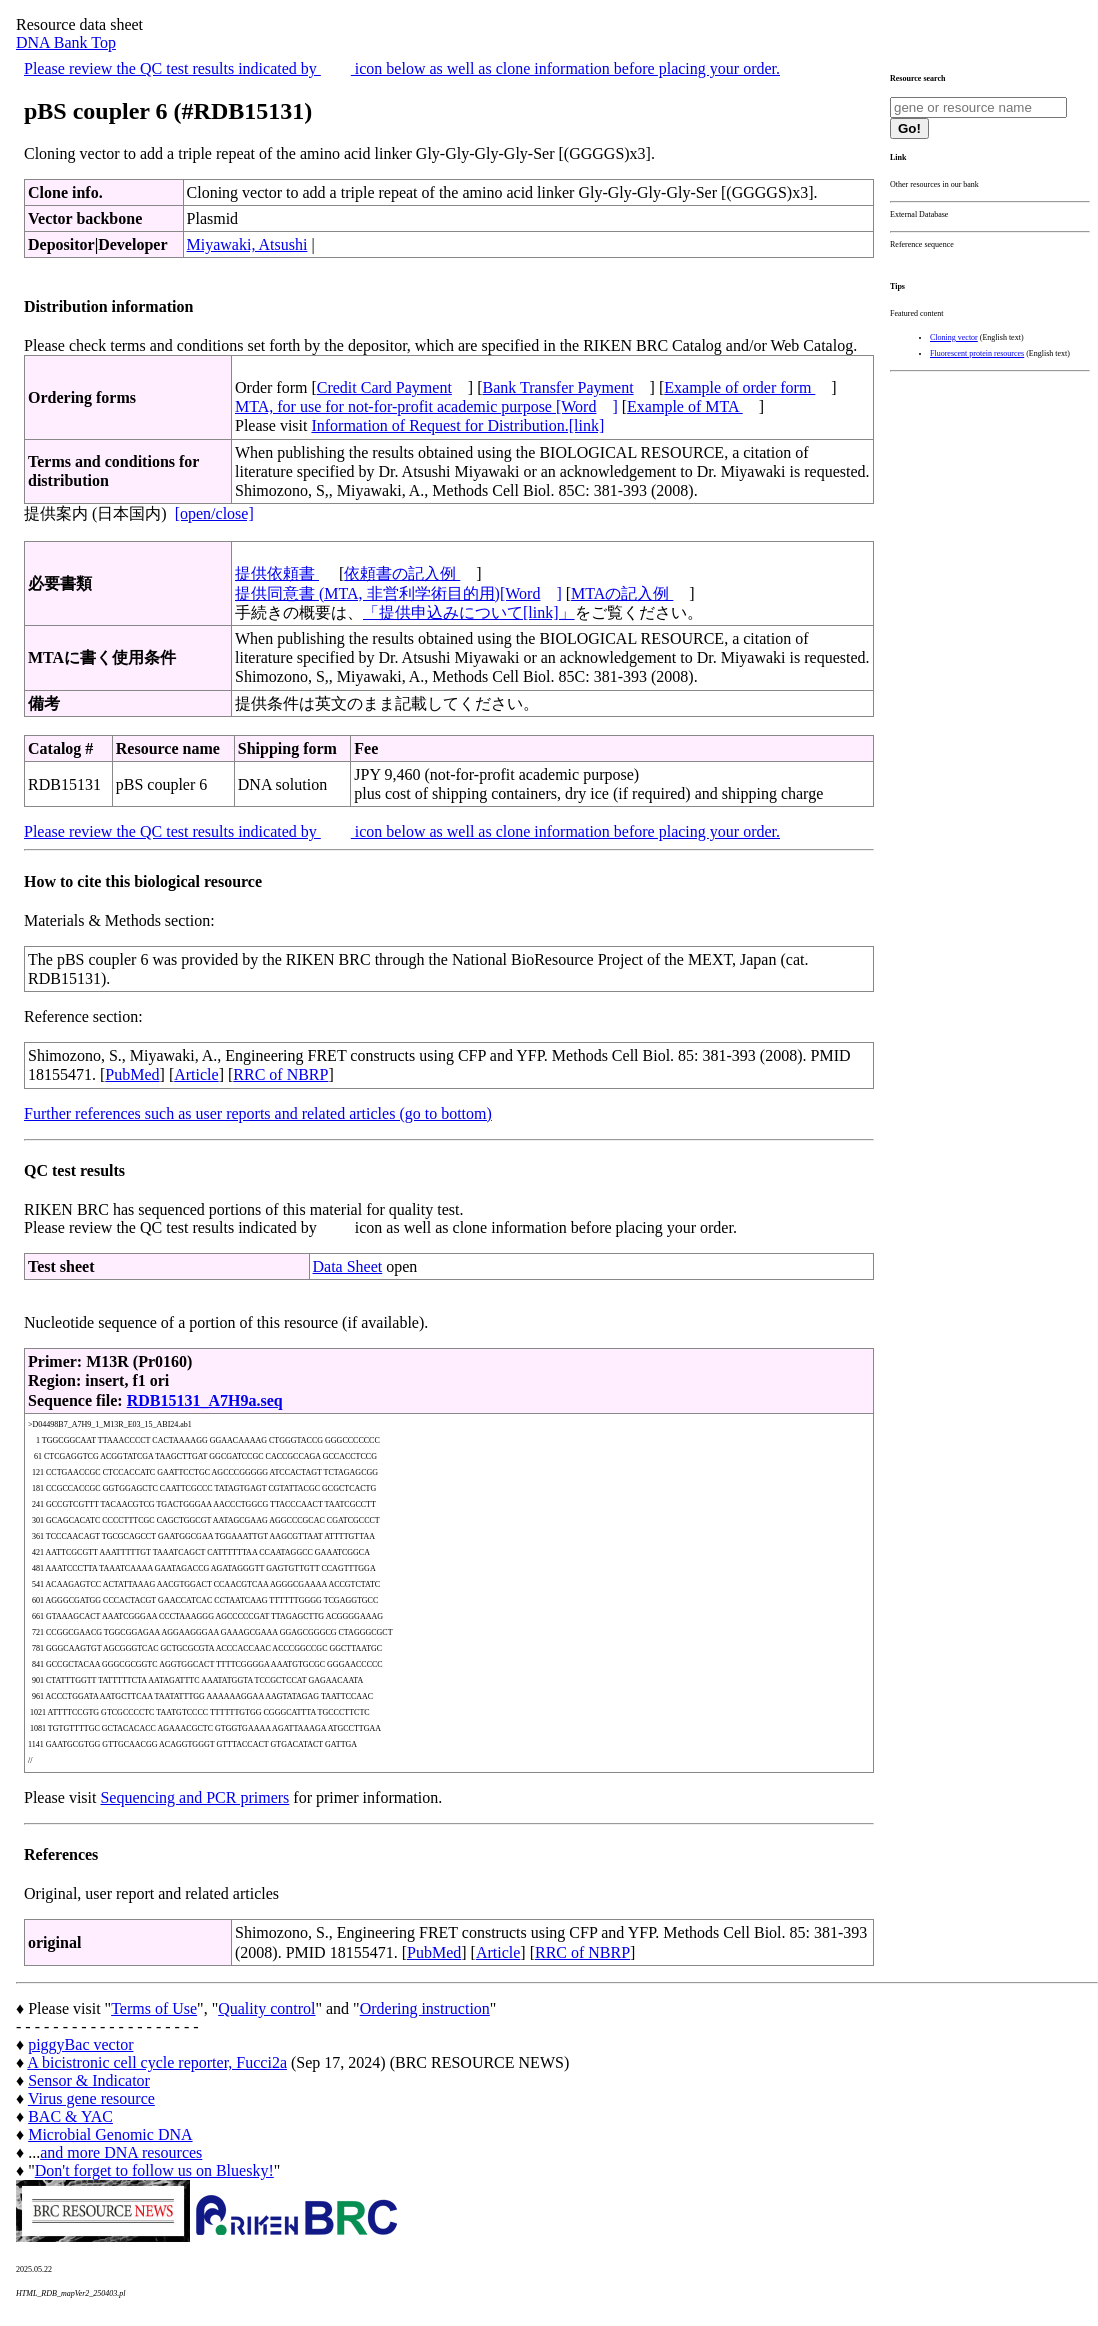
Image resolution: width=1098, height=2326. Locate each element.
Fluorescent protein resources (977, 353)
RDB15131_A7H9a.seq (205, 1400)
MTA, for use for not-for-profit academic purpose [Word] (426, 406)
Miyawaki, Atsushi (247, 244)
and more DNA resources (121, 2152)
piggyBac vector (80, 2044)
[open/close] (214, 513)
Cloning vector (954, 337)
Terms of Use (154, 2008)
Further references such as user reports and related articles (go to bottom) (258, 1113)
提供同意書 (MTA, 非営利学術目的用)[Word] (398, 593)
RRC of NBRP (280, 1074)
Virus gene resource (91, 2098)
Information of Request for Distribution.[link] (457, 425)
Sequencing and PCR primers (194, 1797)
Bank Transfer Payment (558, 387)
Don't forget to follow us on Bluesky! (154, 2170)
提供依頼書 (277, 573)
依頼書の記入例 (402, 573)
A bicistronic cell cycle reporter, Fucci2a (157, 2062)
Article (196, 1074)
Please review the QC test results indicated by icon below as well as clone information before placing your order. (402, 68)
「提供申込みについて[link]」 (469, 612)
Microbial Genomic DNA (110, 2134)
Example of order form (739, 387)
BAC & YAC (70, 2116)
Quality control (266, 2008)
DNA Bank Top (66, 42)
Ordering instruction (425, 2008)
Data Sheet (348, 1266)
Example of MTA (685, 406)
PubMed (132, 1074)
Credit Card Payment (384, 387)
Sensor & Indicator (89, 2080)
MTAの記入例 (622, 593)
